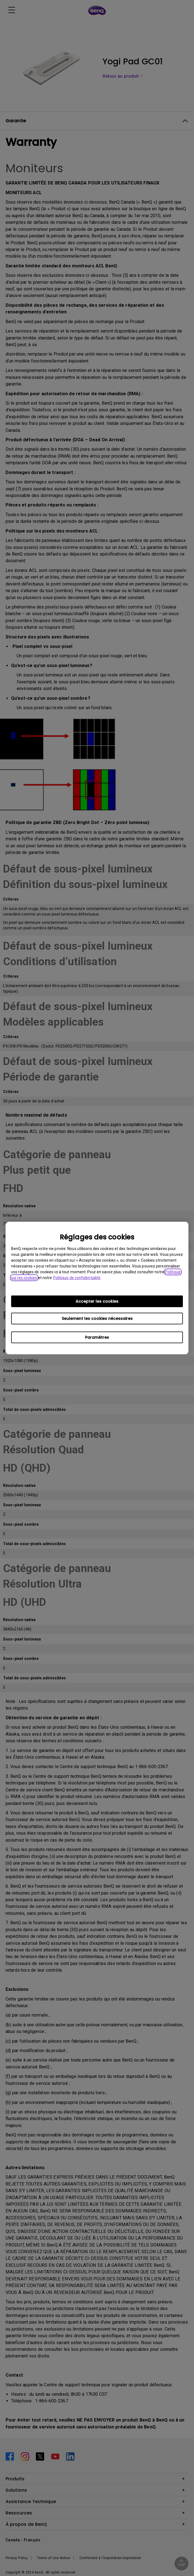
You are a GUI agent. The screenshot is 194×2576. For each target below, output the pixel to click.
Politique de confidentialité (77, 1278)
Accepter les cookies (97, 1301)
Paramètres (97, 1337)
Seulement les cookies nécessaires (97, 1318)
